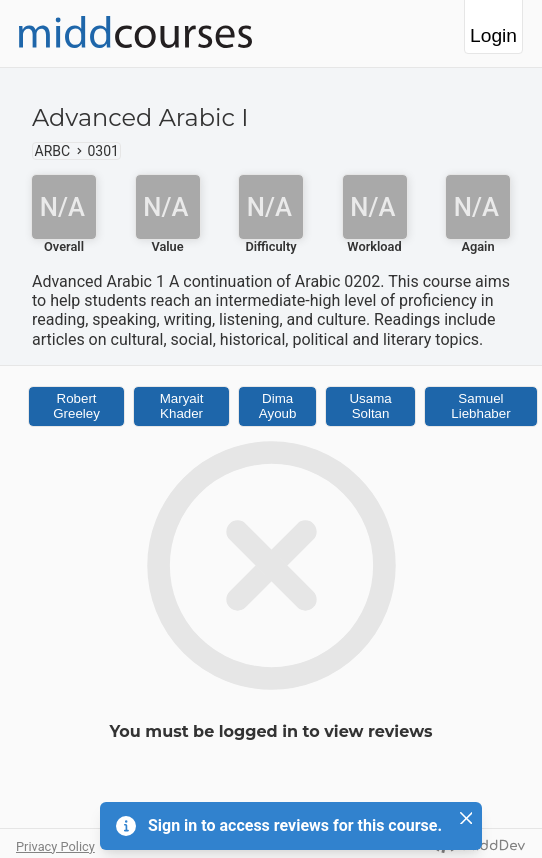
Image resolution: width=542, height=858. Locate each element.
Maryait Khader (182, 406)
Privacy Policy (55, 846)
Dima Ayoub (278, 406)
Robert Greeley (76, 406)
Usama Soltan (370, 406)
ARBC (53, 151)
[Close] (466, 818)
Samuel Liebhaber (480, 406)
